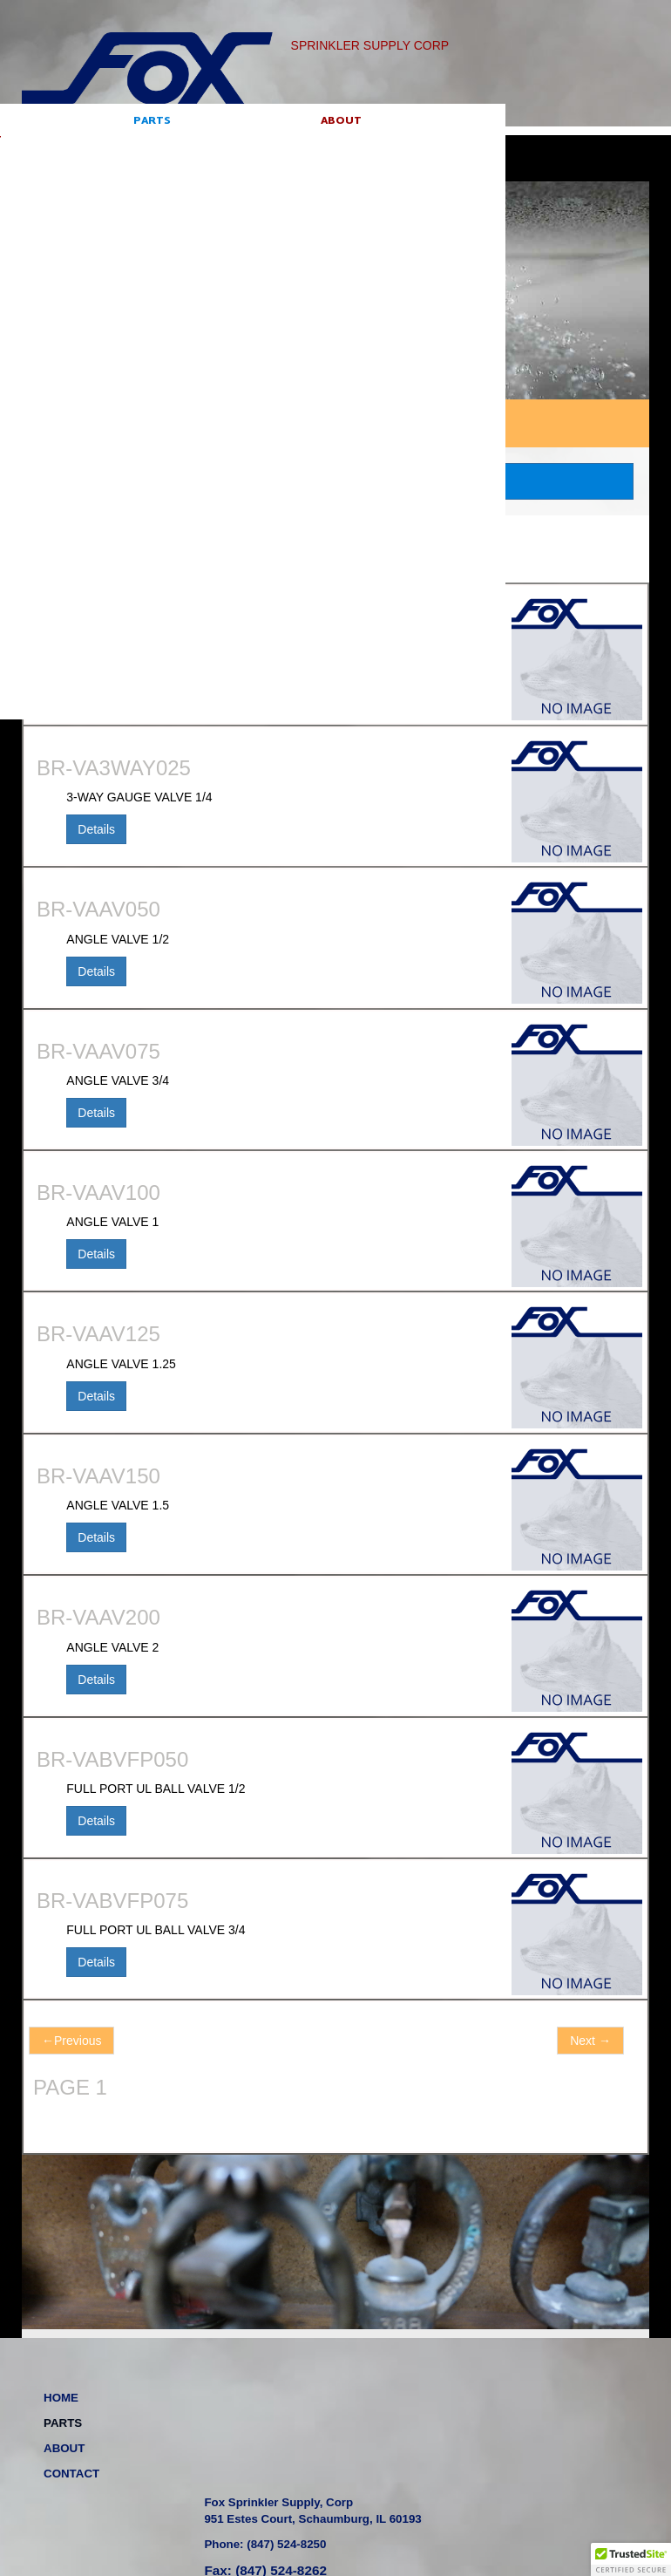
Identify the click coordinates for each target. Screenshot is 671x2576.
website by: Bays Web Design (455, 2509)
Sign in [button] (610, 138)
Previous (71, 2041)
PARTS (101, 147)
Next (590, 2041)
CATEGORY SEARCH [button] (335, 481)
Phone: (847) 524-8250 (418, 2441)
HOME (39, 147)
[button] (631, 2559)
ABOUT (164, 147)
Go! (541, 140)
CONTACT (232, 147)
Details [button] (96, 688)
